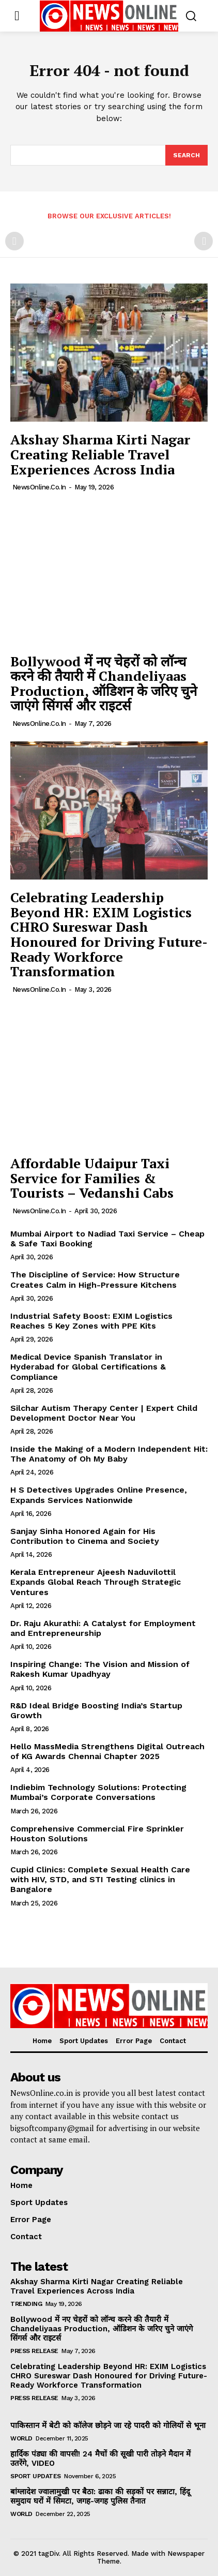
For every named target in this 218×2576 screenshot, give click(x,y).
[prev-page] (14, 241)
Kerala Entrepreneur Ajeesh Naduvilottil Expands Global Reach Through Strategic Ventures (95, 1582)
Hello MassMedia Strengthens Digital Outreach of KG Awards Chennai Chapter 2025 (107, 1751)
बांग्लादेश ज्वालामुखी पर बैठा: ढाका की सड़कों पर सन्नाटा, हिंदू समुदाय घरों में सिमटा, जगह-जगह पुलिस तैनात (100, 2496)
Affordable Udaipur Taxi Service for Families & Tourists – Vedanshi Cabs (92, 1177)
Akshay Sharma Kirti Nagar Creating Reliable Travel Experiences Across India (100, 454)
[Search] (186, 155)
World (21, 2438)
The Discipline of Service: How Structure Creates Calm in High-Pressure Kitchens (95, 1279)
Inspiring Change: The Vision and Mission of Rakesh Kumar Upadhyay (100, 1669)
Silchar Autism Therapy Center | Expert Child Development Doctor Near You (103, 1413)
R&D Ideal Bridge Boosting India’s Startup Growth (96, 1710)
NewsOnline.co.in (39, 487)
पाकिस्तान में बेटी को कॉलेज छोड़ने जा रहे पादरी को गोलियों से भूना (108, 2425)
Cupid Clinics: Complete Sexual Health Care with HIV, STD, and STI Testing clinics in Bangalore (100, 1879)
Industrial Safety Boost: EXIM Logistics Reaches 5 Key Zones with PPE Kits (91, 1321)
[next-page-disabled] (203, 241)
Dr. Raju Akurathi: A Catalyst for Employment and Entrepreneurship (103, 1628)
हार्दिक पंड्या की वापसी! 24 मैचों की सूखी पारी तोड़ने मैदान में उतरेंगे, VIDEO (100, 2458)
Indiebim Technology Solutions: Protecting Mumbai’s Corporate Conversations (98, 1792)
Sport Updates (35, 2476)
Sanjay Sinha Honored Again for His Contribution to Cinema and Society (84, 1536)
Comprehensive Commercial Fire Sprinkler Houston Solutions (97, 1833)
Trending (26, 2303)
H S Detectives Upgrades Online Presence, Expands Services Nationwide (98, 1495)
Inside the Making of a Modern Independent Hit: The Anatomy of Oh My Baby (109, 1454)
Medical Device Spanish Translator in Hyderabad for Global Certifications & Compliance (88, 1366)
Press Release (34, 2351)
